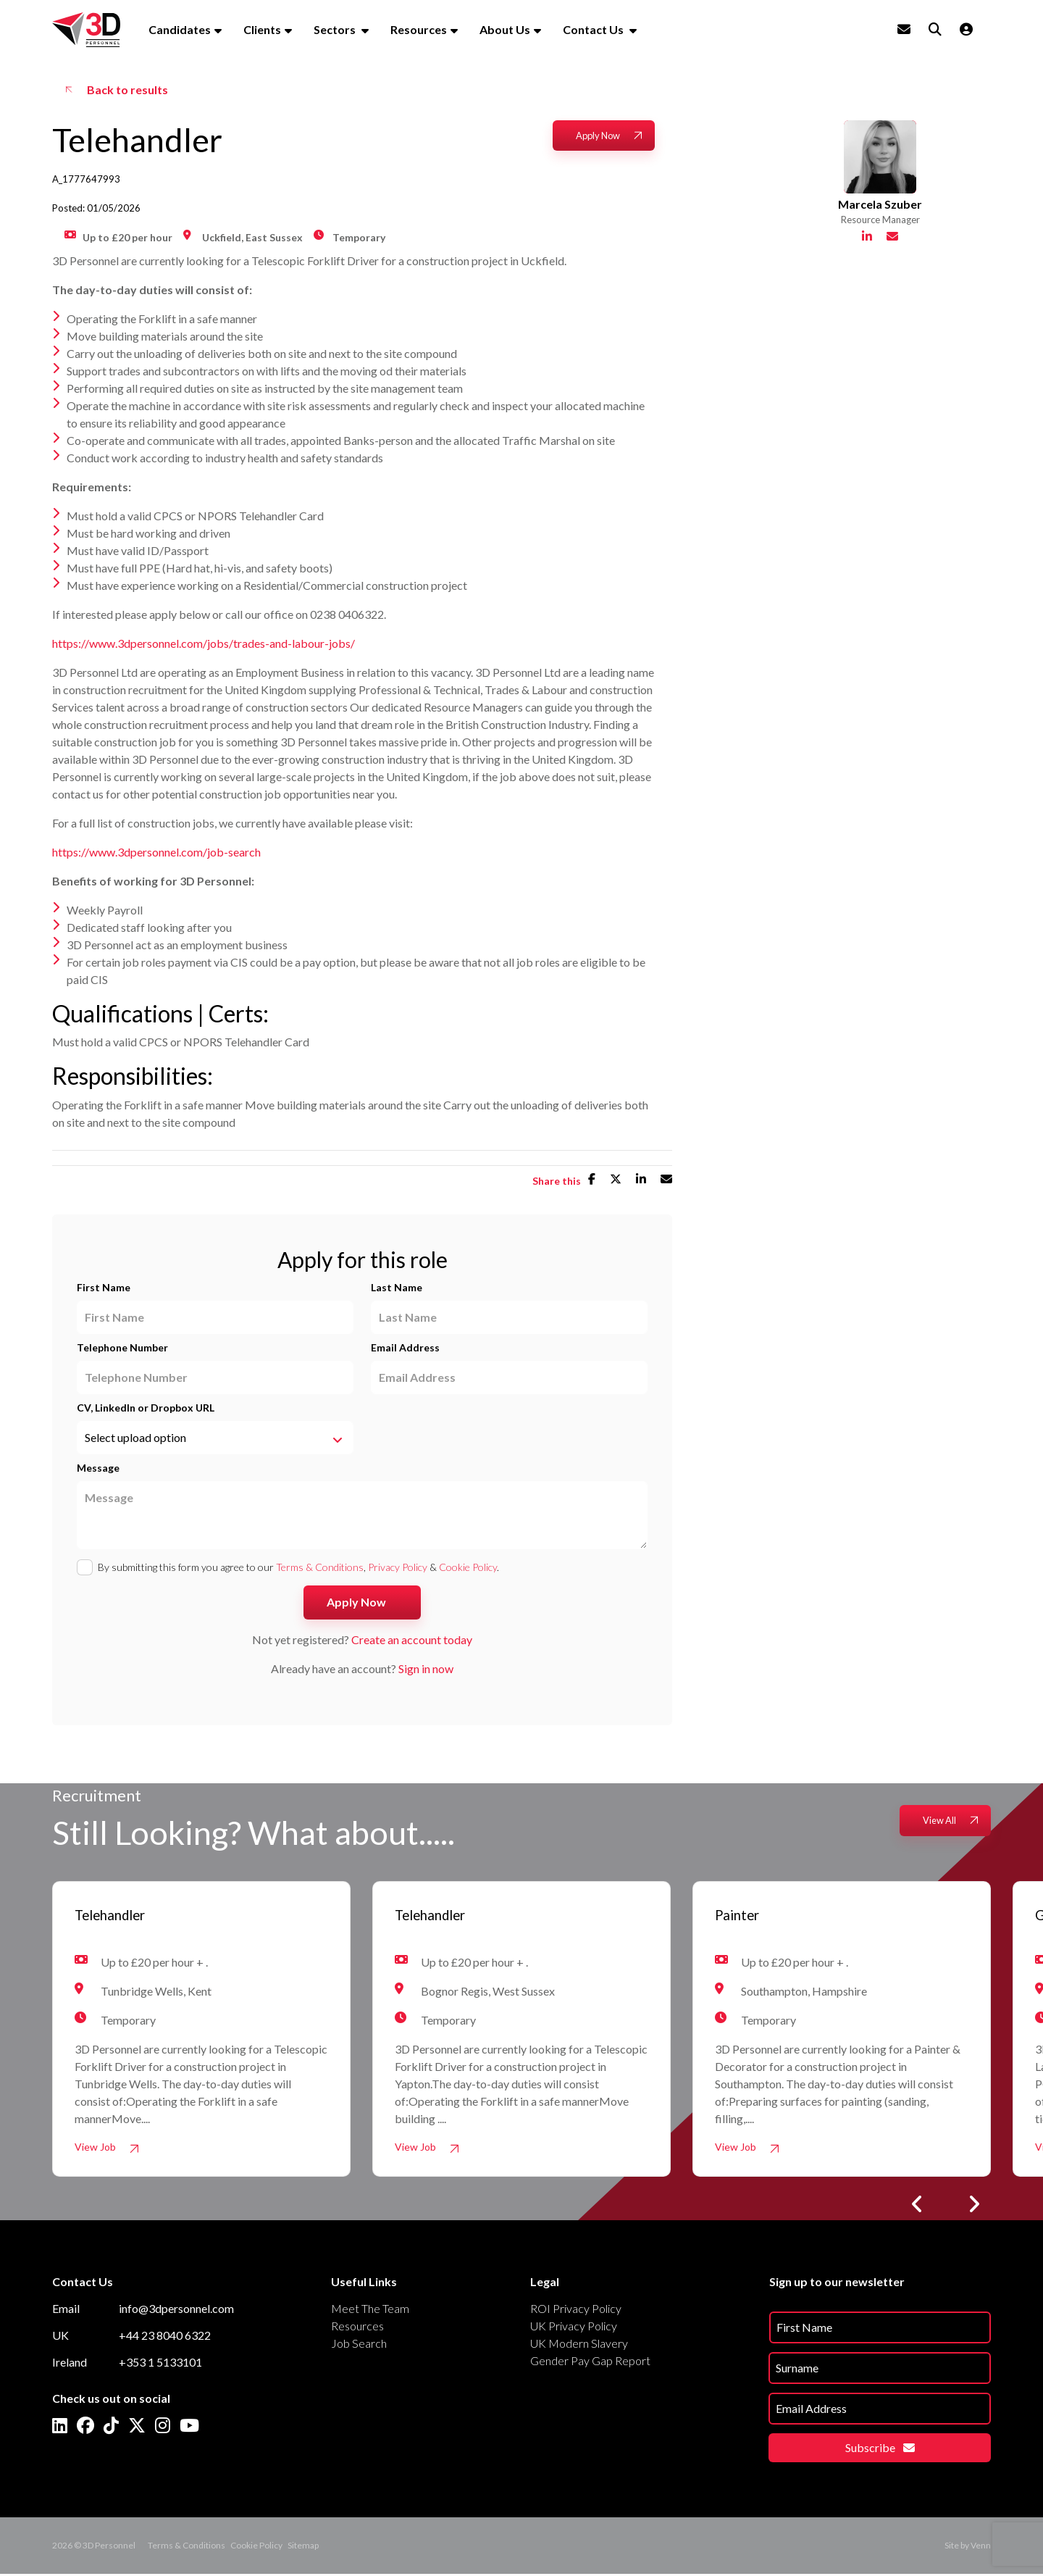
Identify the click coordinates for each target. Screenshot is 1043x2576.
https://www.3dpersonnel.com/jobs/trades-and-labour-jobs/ (203, 643)
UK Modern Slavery (579, 2345)
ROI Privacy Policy (575, 2310)
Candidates (179, 29)
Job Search (359, 2345)
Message (98, 1468)
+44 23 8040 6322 (165, 2337)
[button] (917, 2206)
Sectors (336, 29)
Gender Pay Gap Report (590, 2362)
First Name (103, 1287)
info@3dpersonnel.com (176, 2310)
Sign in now (425, 1668)
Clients (262, 29)
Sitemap (303, 2547)
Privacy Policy (397, 1567)
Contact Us (594, 29)
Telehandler (121, 1917)
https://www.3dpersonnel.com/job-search (156, 852)
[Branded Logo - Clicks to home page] (86, 29)
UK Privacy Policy (573, 2328)
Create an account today (411, 1639)
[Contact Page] (903, 29)
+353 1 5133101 (160, 2364)
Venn (981, 2547)
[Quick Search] (935, 29)
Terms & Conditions (320, 1567)
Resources (418, 29)
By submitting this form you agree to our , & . (298, 1567)
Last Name (396, 1287)
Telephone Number (122, 1347)
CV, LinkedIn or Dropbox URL (145, 1407)
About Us (504, 29)
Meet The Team (370, 2310)
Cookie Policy (468, 1567)
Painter (743, 1917)
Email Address (405, 1347)
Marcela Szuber (880, 230)
